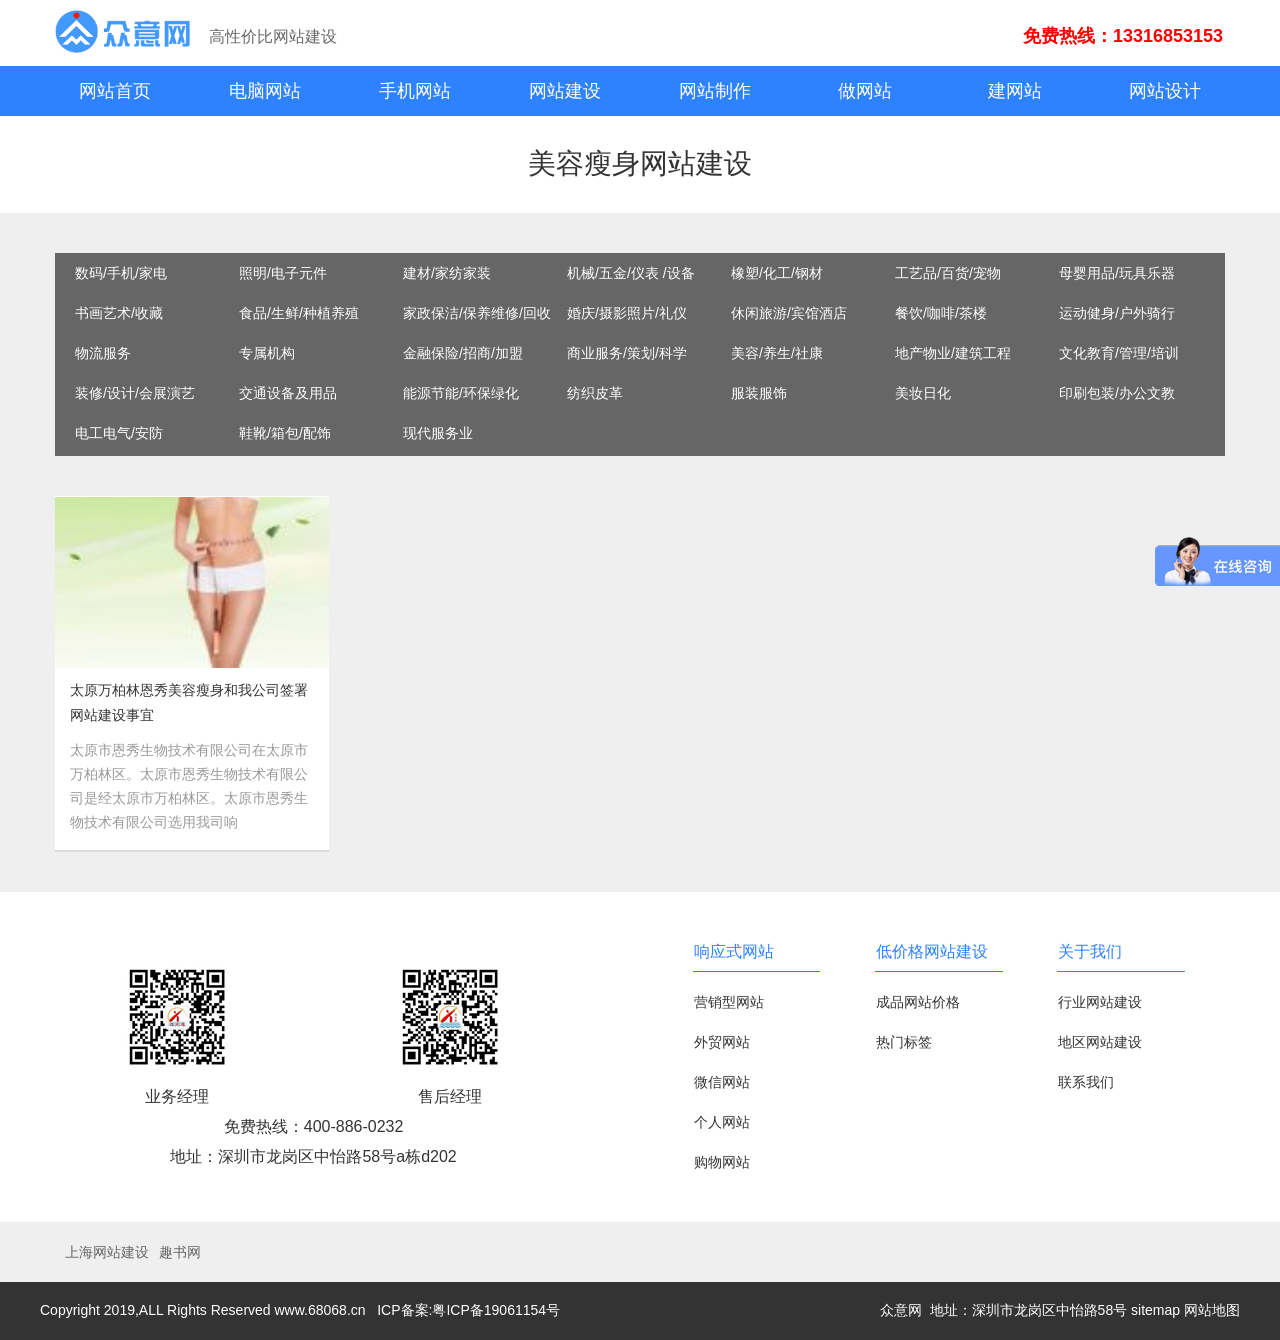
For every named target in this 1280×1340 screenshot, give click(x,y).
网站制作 (715, 91)
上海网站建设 (107, 1252)
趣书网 (180, 1252)
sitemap (1155, 1310)
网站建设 (565, 91)
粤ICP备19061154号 (496, 1310)
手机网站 (415, 91)
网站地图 (1212, 1310)
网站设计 (1165, 91)
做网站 (865, 91)
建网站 (1015, 91)
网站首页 (115, 91)
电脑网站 (265, 91)
